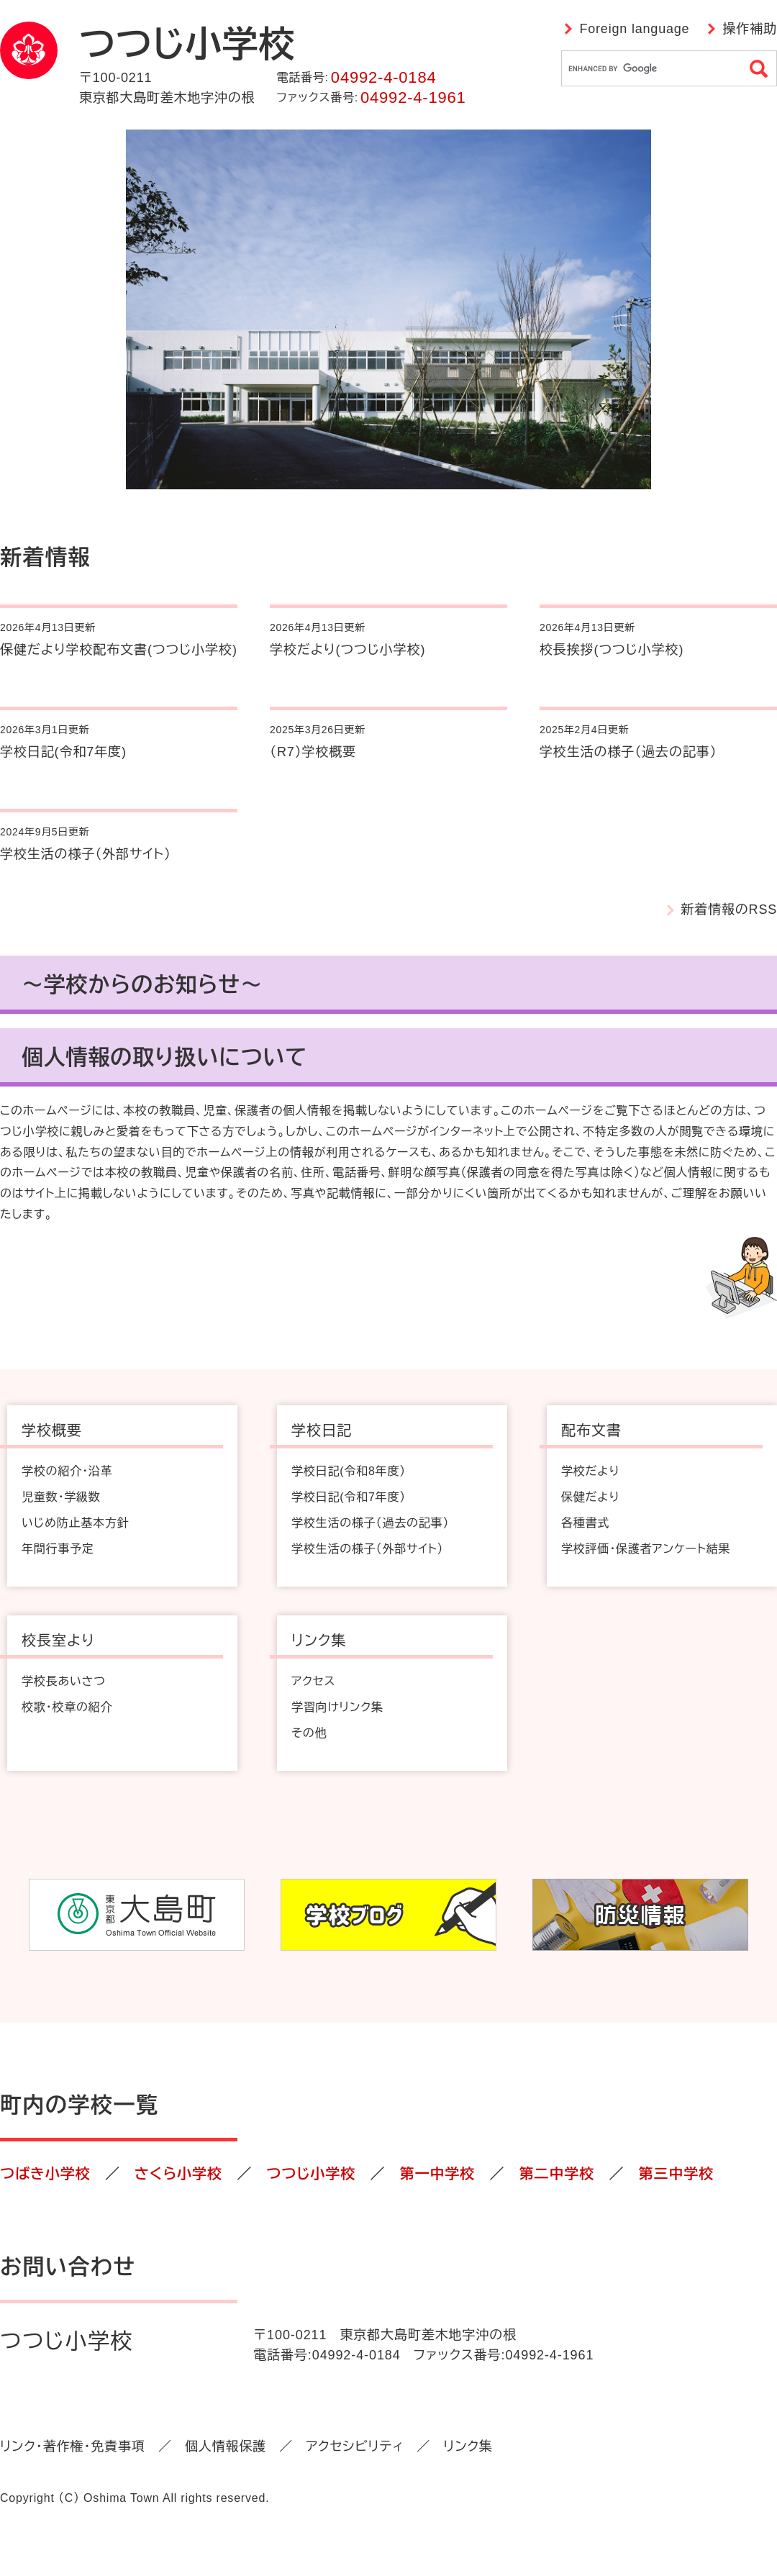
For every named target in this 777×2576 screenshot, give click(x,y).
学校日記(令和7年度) (63, 752)
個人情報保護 (225, 2446)
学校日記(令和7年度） (348, 1497)
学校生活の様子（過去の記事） (628, 752)
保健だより (590, 1497)
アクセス (313, 1681)
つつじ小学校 (310, 2174)
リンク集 (468, 2446)
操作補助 (749, 29)
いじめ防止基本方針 (75, 1523)
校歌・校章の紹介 (67, 1707)
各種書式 (585, 1523)
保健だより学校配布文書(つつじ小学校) (118, 650)
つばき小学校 (45, 2174)
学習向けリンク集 (337, 1707)
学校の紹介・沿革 (67, 1471)
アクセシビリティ (355, 2446)
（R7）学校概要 (313, 752)
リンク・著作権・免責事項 (72, 2446)
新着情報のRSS (729, 909)
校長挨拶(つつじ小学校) (611, 650)
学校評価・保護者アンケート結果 (645, 1549)
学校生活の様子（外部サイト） (85, 854)
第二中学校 (556, 2174)
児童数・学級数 (61, 1497)
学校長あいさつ (64, 1681)
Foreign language (634, 29)
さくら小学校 (178, 2174)
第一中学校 (437, 2174)
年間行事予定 (58, 1549)
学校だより (590, 1471)
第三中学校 (676, 2174)
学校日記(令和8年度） (348, 1471)
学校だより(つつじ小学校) (347, 650)
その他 (309, 1733)
